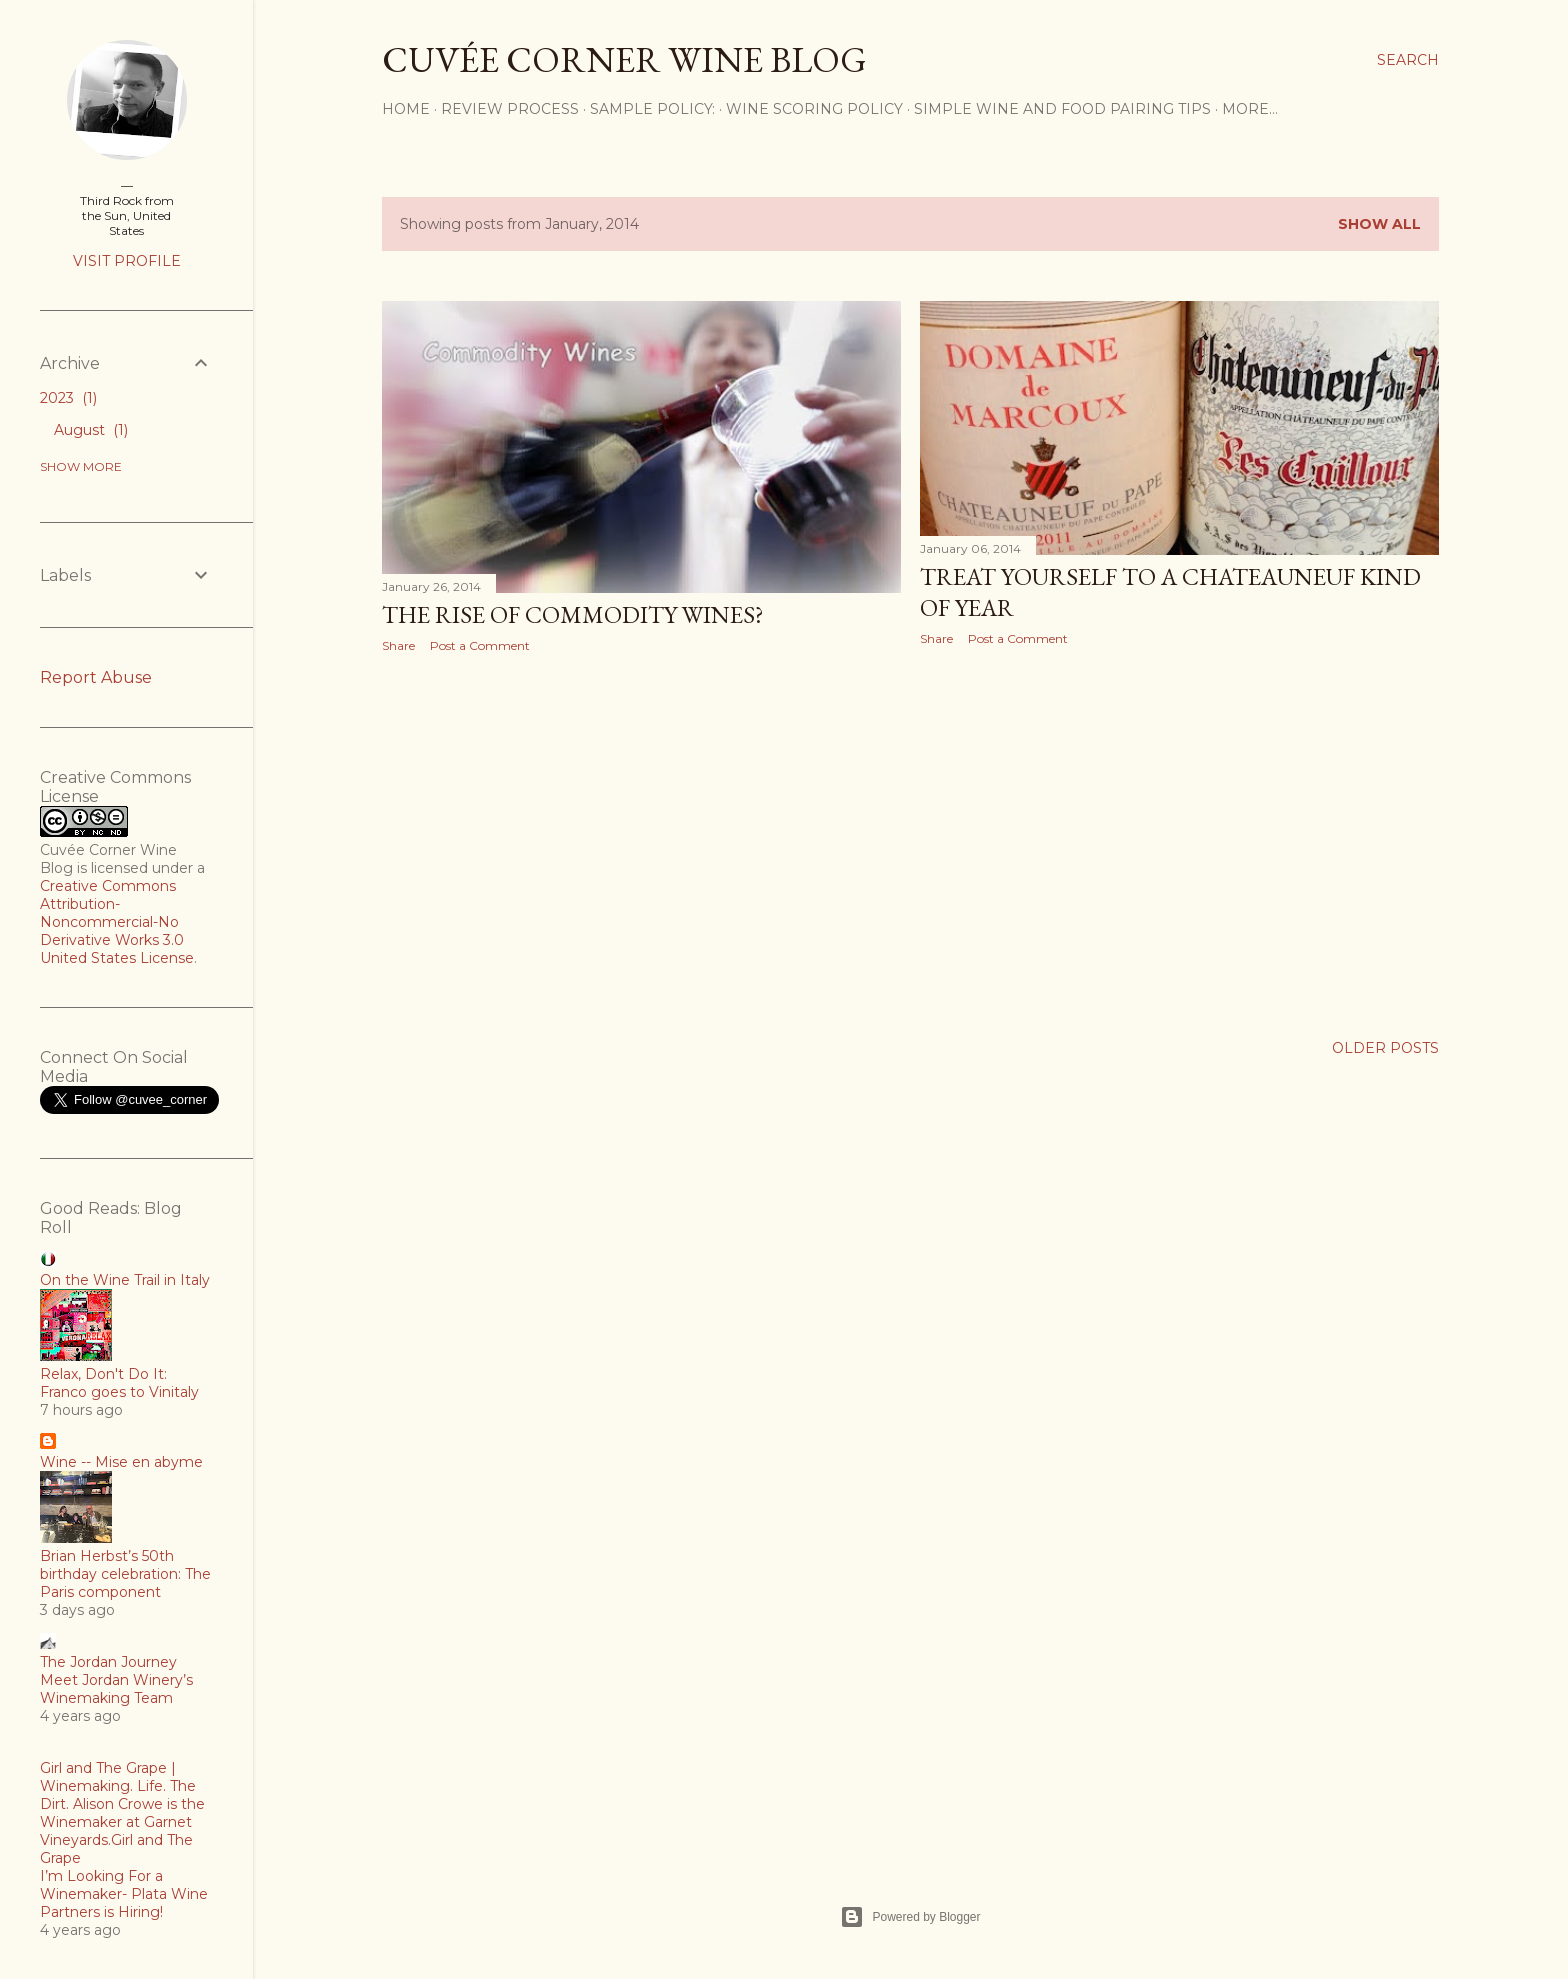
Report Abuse (96, 677)
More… (1250, 109)
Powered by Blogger (910, 1917)
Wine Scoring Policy (814, 109)
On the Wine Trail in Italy (125, 1280)
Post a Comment (480, 645)
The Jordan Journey (108, 1662)
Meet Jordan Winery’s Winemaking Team (116, 1689)
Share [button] (398, 645)
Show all (1379, 224)
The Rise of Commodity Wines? (573, 614)
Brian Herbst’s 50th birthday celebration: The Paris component (125, 1574)
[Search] (1408, 60)
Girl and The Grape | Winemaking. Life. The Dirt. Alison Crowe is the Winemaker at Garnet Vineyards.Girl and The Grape (122, 1813)
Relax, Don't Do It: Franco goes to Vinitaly (119, 1383)
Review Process (510, 109)
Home (406, 109)
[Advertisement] (641, 843)
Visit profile (127, 261)
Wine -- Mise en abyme (121, 1462)
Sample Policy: (652, 109)
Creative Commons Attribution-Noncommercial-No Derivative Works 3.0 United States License (117, 922)
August (91, 430)
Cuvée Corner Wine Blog (624, 59)
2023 (68, 398)
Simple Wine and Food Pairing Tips (1062, 109)
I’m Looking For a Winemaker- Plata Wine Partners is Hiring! (124, 1894)
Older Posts (1385, 1048)
